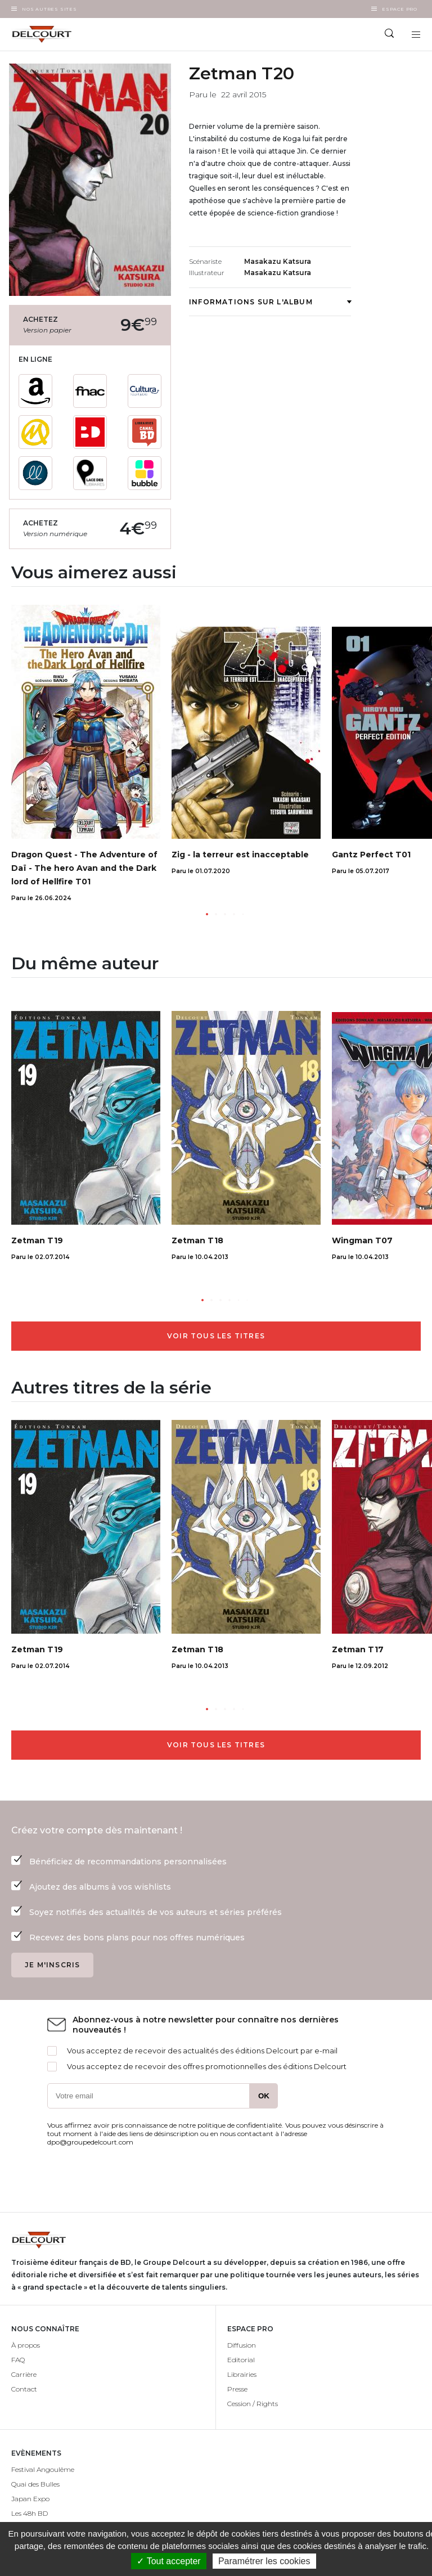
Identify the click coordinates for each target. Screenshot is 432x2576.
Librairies (241, 2374)
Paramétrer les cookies (264, 2561)
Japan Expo (30, 2498)
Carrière (24, 2374)
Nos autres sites (49, 9)
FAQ (18, 2359)
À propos (25, 2345)
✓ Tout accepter (168, 2561)
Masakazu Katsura (277, 261)
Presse (237, 2389)
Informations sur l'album (270, 302)
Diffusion (241, 2345)
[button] (207, 914)
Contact (24, 2389)
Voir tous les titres (216, 1336)
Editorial (241, 2359)
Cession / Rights (252, 2403)
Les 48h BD (29, 2513)
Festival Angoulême (42, 2469)
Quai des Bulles (35, 2484)
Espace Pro (399, 9)
